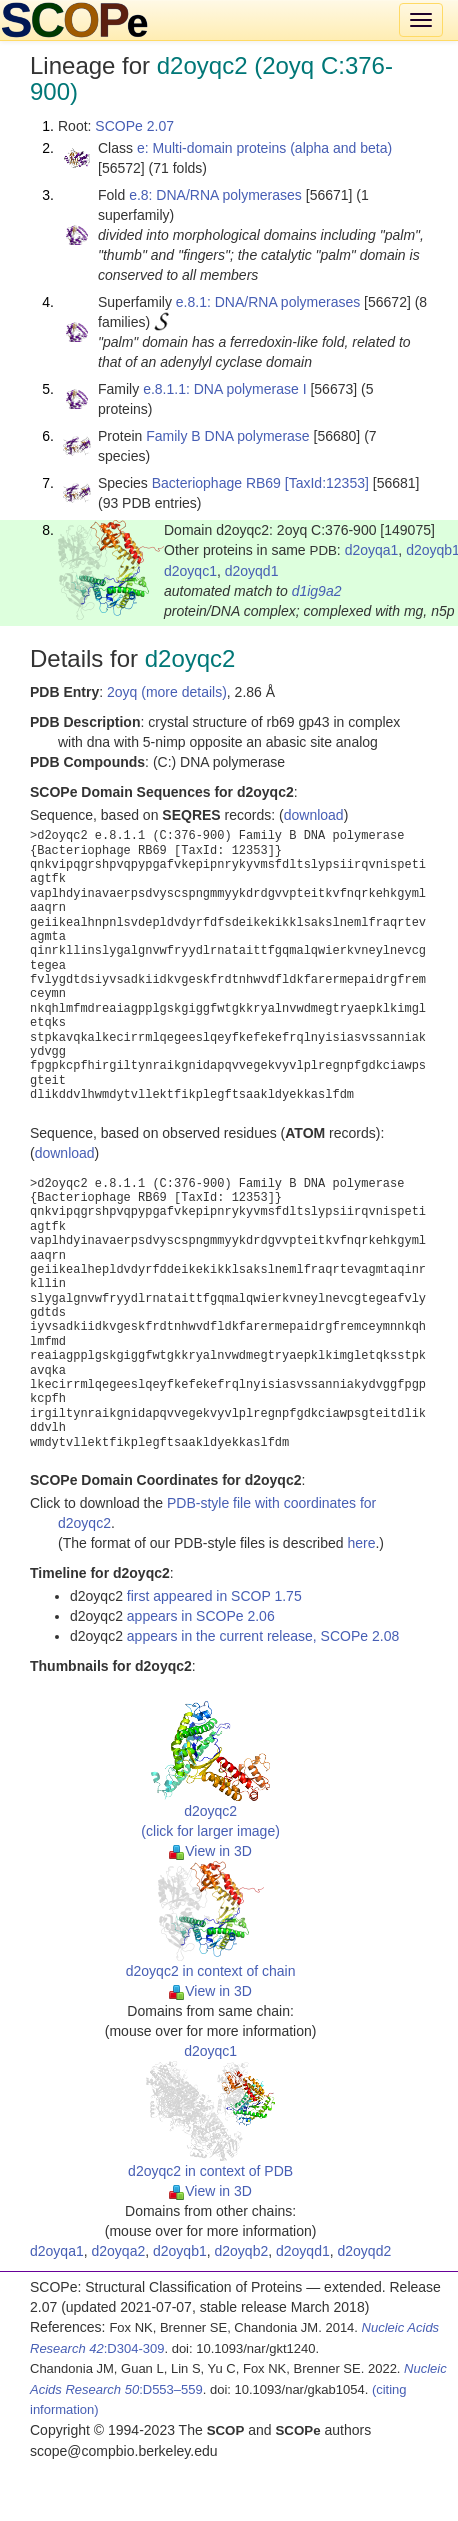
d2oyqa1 (372, 550)
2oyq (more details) (167, 692)
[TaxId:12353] (327, 483)
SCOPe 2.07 (134, 126)
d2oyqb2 (242, 2251)
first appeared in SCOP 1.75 (214, 1596)
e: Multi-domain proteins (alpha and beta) (264, 148)
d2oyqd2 (365, 2251)
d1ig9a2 (317, 591)
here (361, 1543)
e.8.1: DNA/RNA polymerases (268, 302)
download (314, 815)
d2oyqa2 (119, 2251)
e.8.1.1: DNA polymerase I (224, 389)
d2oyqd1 (252, 571)
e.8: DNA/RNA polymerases (215, 195)
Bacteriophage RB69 (216, 483)
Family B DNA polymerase (227, 436)
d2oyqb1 (180, 2251)
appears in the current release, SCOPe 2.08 (263, 1636)
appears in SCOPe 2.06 (201, 1616)
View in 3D (210, 1851)
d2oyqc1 (190, 571)
